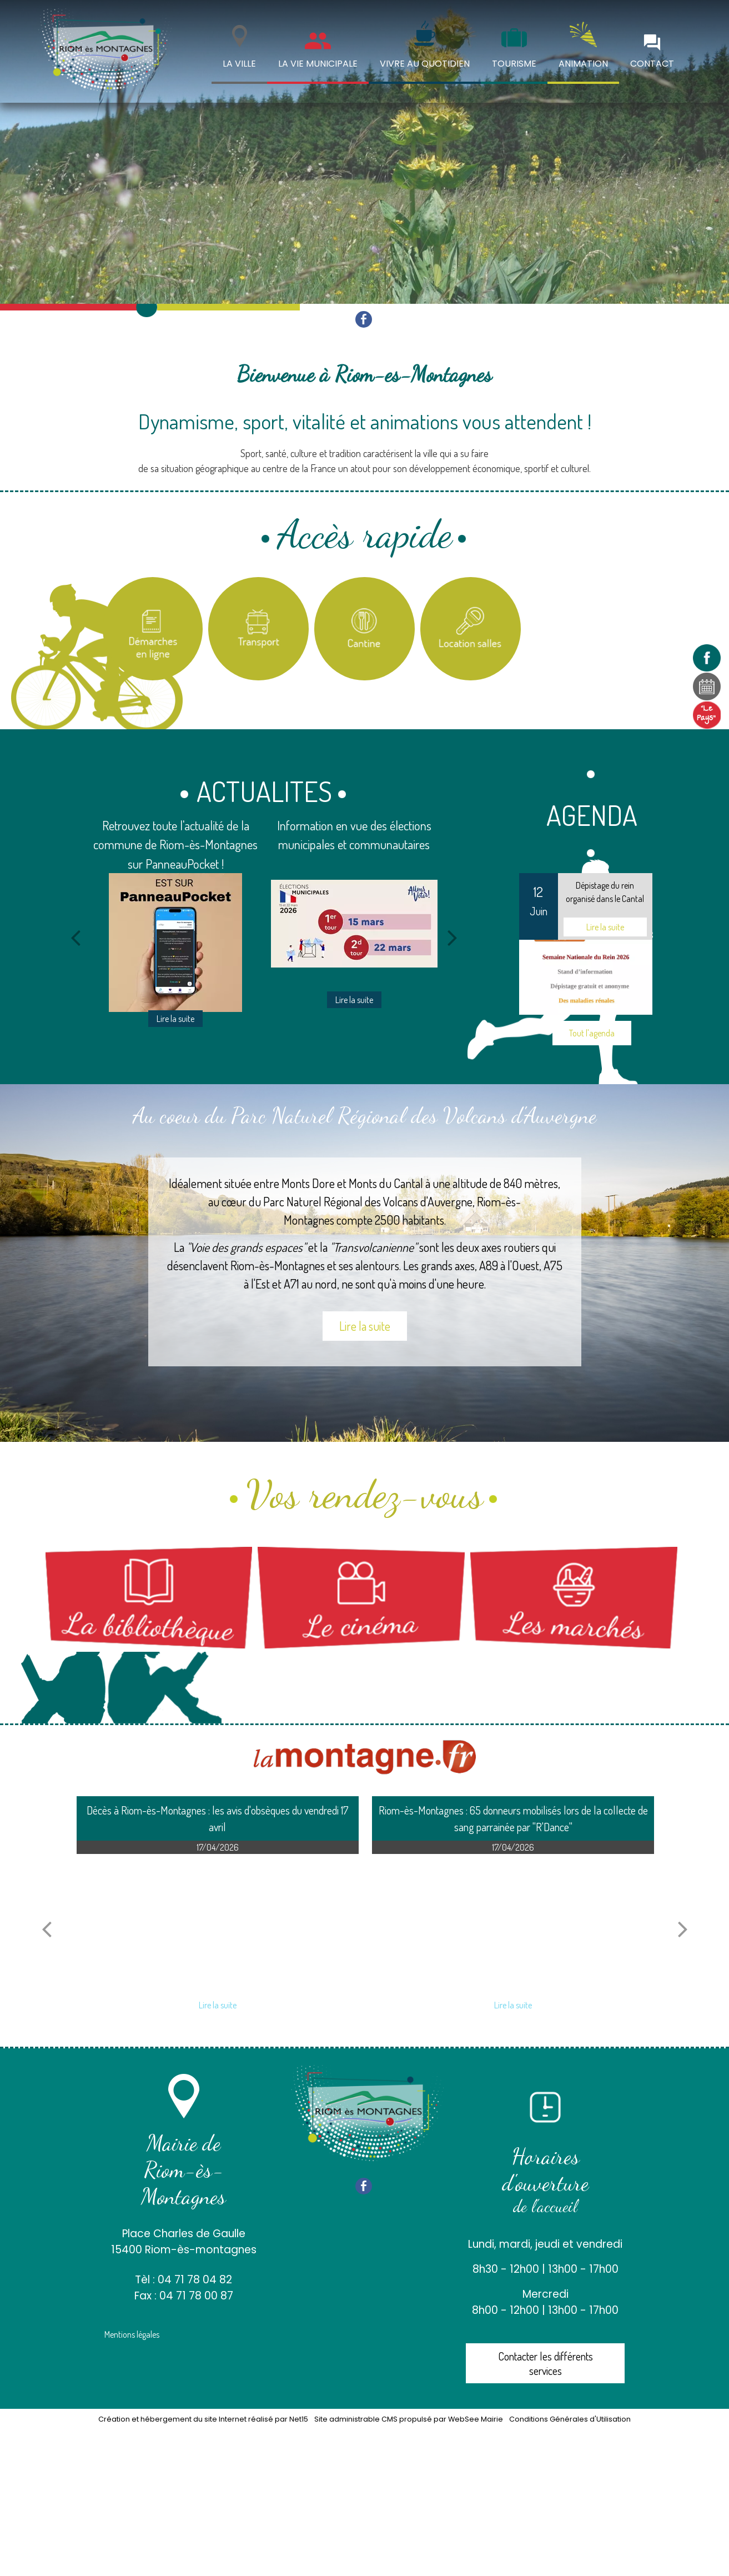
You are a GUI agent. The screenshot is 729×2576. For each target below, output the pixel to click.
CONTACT (652, 63)
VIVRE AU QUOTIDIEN (425, 63)
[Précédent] (75, 937)
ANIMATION (583, 63)
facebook (363, 319)
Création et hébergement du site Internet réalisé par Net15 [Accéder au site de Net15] (203, 2419)
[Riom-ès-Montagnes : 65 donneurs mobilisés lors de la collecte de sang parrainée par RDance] (513, 1923)
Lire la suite (364, 1326)
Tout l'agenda (592, 1033)
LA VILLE (239, 63)
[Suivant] (452, 937)
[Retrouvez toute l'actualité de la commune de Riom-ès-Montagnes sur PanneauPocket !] (175, 942)
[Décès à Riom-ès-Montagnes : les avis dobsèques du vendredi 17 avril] (218, 1923)
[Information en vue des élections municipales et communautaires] (354, 923)
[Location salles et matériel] (470, 629)
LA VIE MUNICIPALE (318, 63)
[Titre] (153, 629)
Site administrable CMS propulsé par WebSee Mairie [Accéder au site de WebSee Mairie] (408, 2419)
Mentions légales (131, 2334)
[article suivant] (683, 1929)
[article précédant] (46, 1929)
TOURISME (514, 63)
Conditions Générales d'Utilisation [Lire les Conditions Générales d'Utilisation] (570, 2419)
